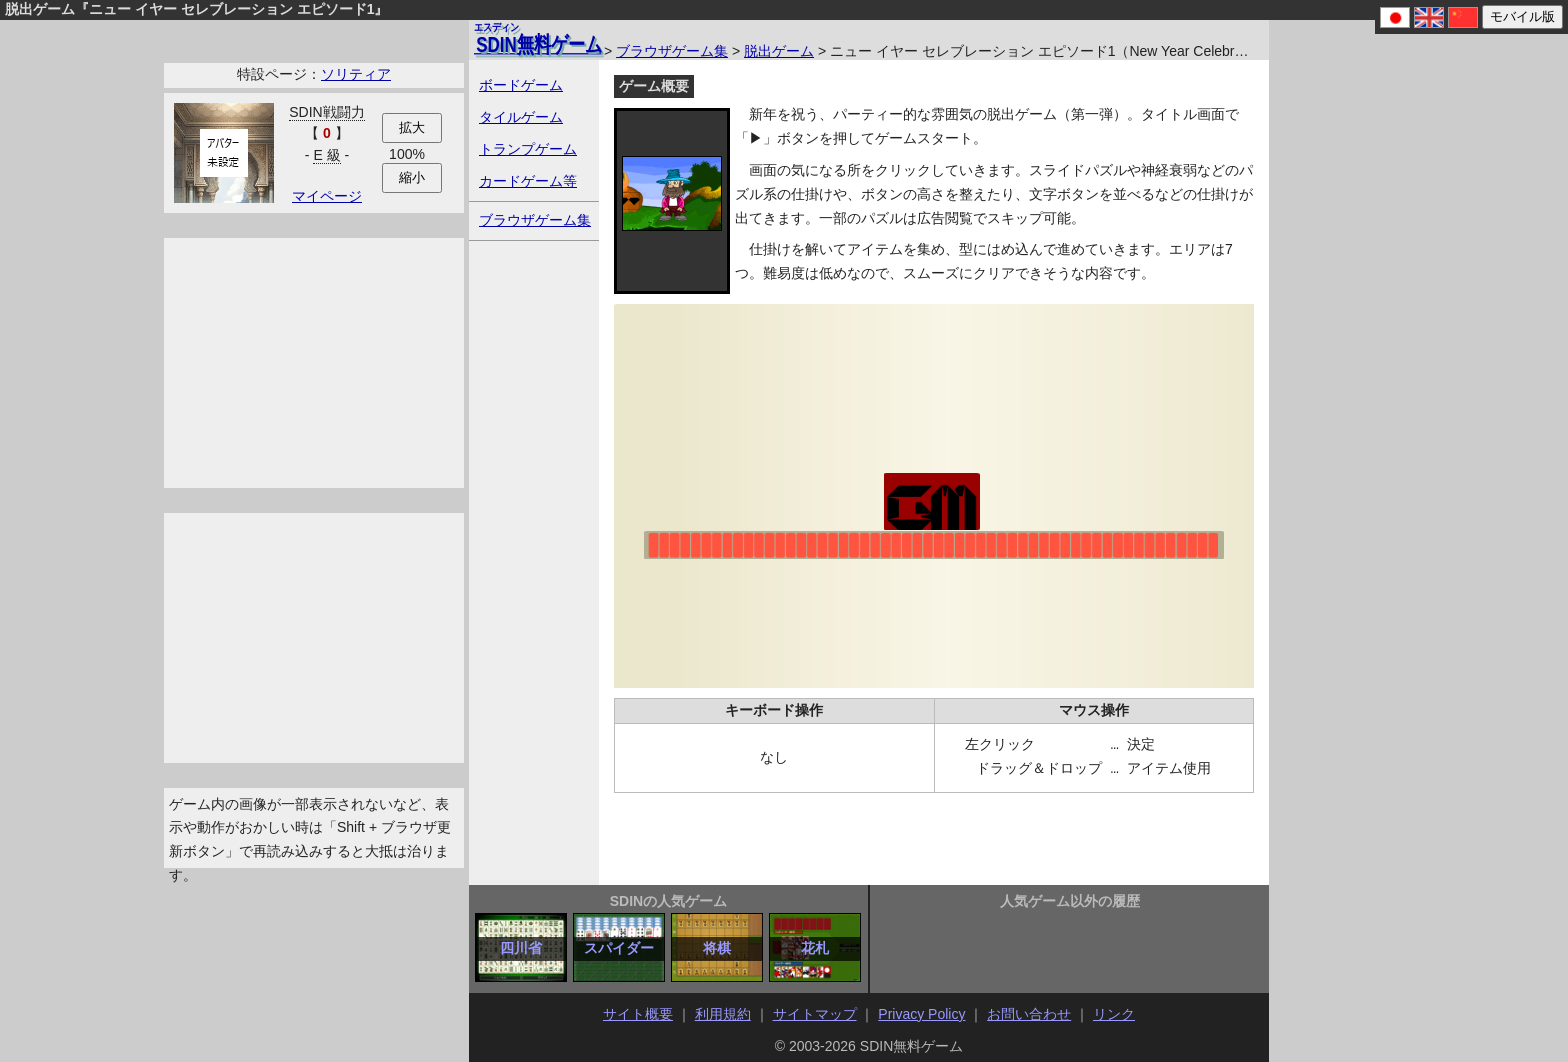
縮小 (412, 177)
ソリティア (356, 74)
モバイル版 (1522, 16)
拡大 (412, 127)
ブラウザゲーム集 (672, 51)
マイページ (327, 196)
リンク (1114, 1014)
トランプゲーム (528, 149)
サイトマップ (815, 1014)
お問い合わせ (1029, 1014)
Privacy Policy (921, 1014)
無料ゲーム (538, 38)
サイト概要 (638, 1014)
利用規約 (723, 1014)
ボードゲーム (521, 85)
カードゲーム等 (528, 181)
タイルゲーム (521, 117)
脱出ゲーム (779, 51)
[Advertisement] (314, 363)
